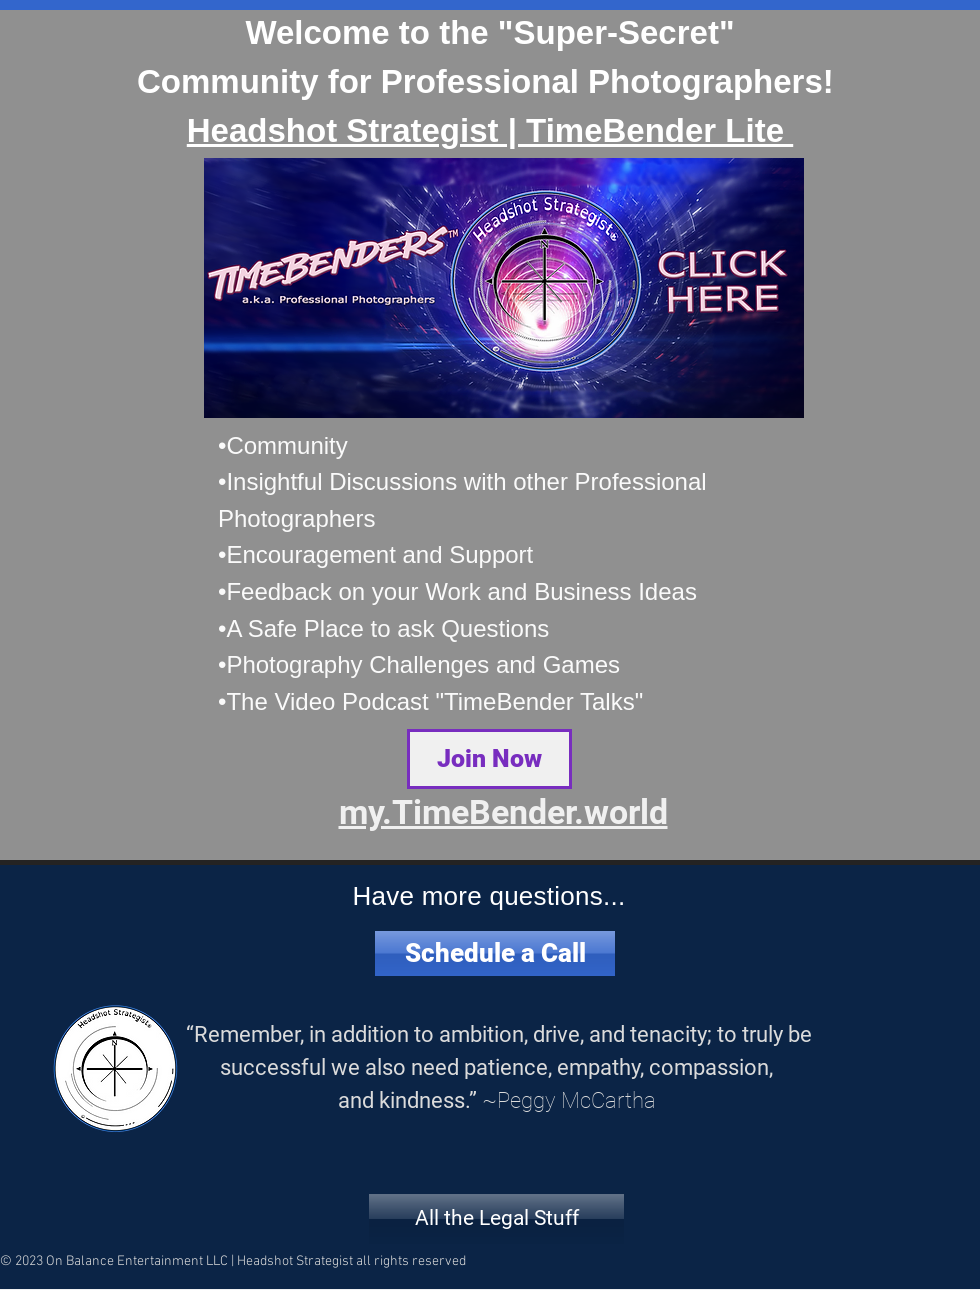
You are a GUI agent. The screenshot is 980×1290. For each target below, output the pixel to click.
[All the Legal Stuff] (496, 1219)
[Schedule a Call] (495, 953)
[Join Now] (489, 759)
